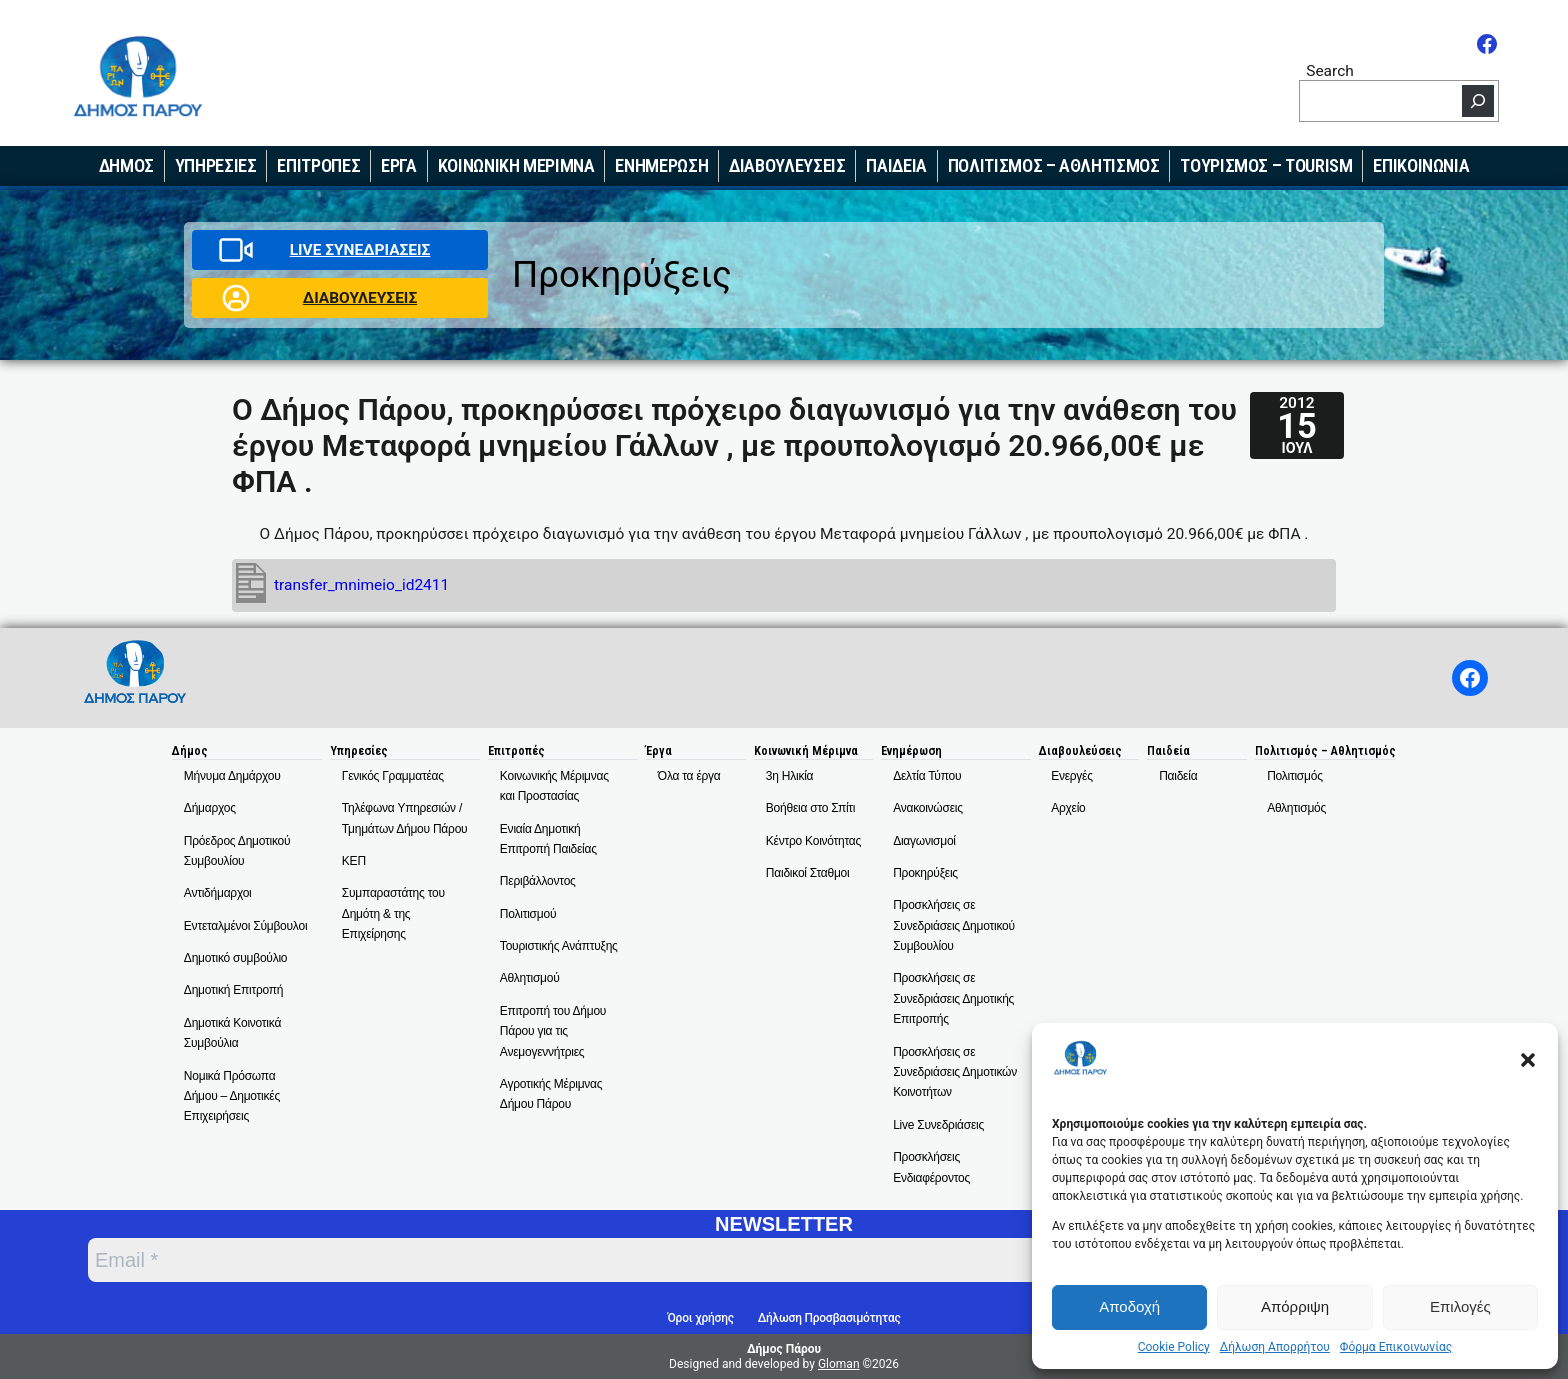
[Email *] (639, 1260)
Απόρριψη (1295, 1306)
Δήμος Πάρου (784, 1349)
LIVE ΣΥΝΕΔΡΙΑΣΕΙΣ (360, 250)
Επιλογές (1460, 1306)
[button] (1528, 1060)
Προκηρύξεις (622, 274)
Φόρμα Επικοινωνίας (1396, 1347)
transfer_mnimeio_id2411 (361, 585)
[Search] (1478, 101)
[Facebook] (1487, 44)
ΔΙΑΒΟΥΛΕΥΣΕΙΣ (360, 298)
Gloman (839, 1364)
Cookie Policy (1174, 1347)
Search (1330, 70)
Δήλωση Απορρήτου (1275, 1347)
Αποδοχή (1129, 1306)
